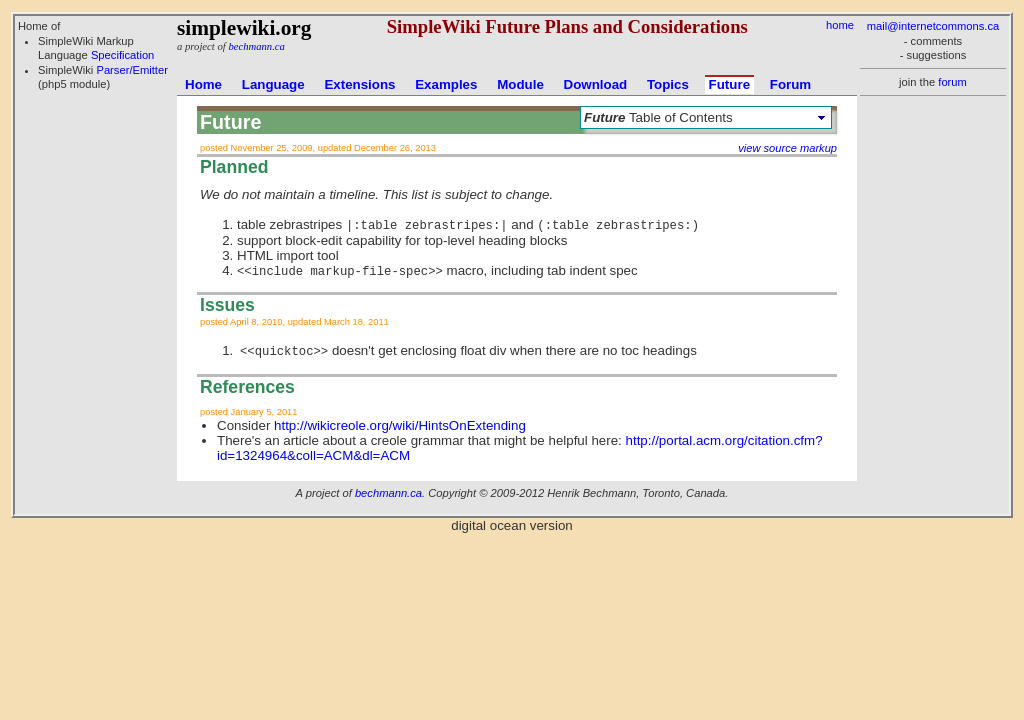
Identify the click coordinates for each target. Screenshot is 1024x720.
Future (729, 84)
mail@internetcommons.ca (933, 26)
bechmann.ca (256, 46)
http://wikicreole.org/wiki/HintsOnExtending (400, 425)
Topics (668, 84)
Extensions (359, 84)
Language (273, 84)
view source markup (787, 148)
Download (596, 84)
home (840, 25)
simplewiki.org (244, 28)
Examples (446, 84)
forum (952, 82)
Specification (122, 55)
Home (203, 84)
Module (520, 84)
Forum (790, 84)
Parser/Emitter (132, 70)
